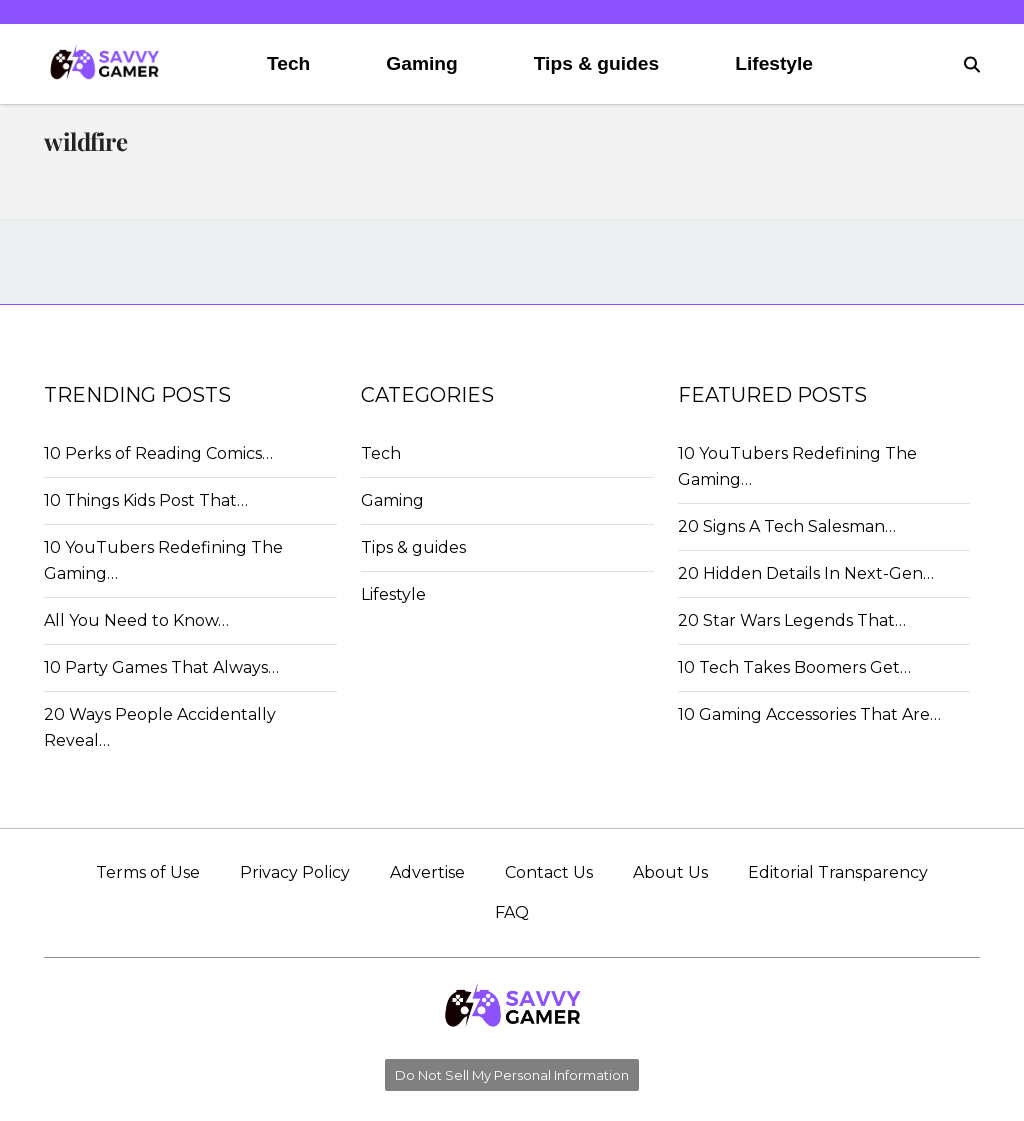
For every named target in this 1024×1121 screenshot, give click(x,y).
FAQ (512, 912)
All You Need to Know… (136, 620)
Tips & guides (596, 63)
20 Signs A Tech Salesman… (787, 526)
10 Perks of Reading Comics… (158, 453)
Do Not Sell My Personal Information (512, 1075)
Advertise (427, 872)
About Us (670, 872)
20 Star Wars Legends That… (792, 620)
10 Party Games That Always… (161, 667)
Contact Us (549, 872)
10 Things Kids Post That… (146, 500)
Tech (288, 63)
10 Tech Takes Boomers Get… (794, 667)
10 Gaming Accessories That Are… (809, 714)
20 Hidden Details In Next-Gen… (806, 573)
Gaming (421, 63)
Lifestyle (774, 63)
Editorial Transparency (838, 872)
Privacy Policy (295, 872)
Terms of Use (148, 872)
